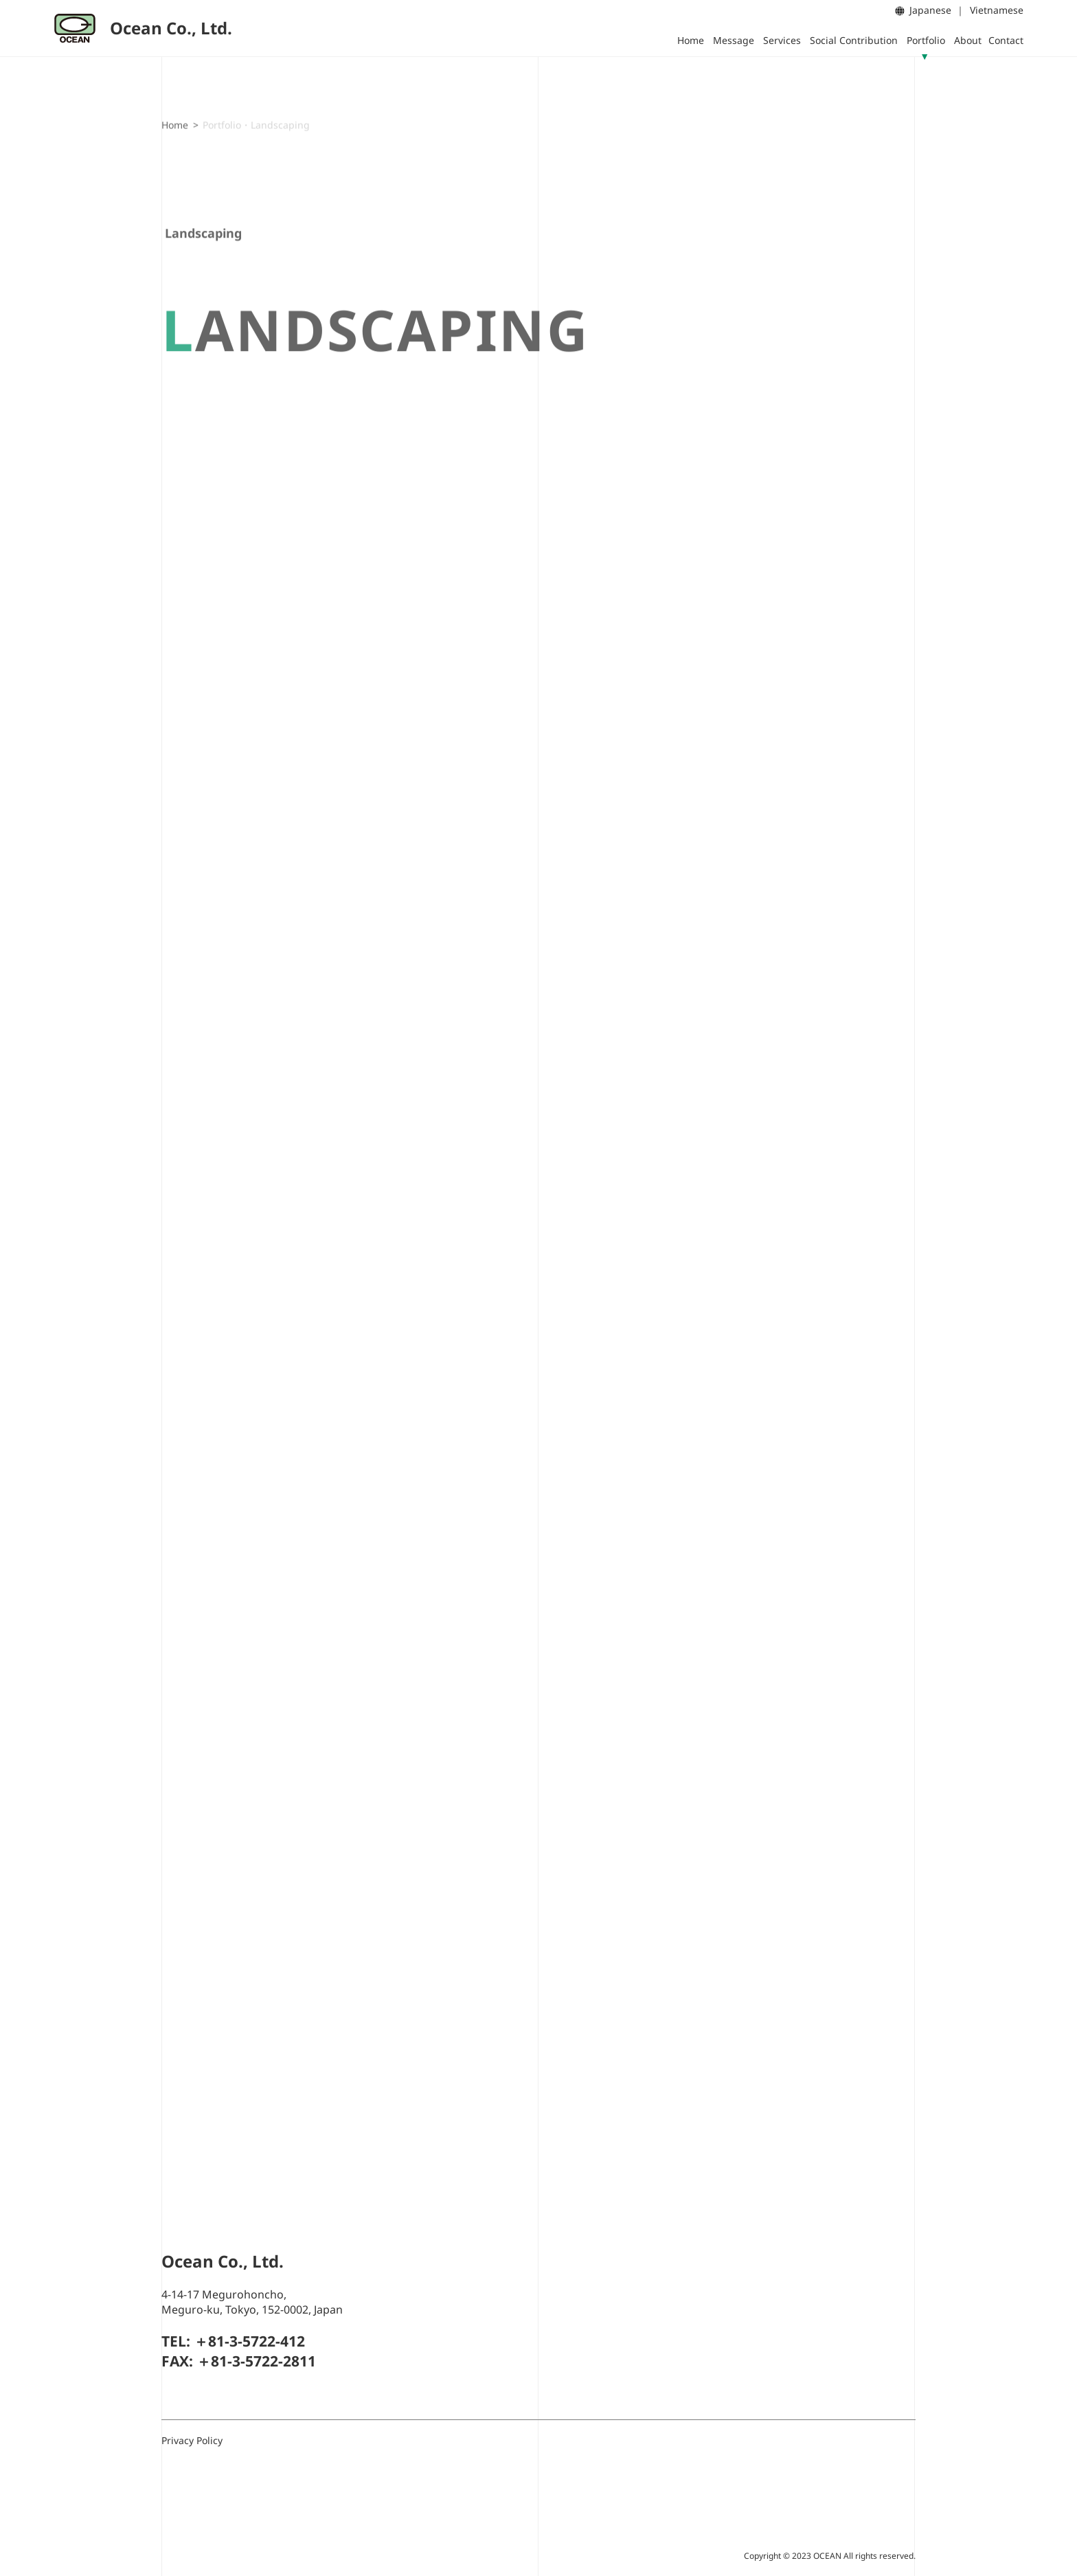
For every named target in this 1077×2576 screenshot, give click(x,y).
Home (690, 40)
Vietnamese (996, 9)
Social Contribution (854, 40)
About (968, 40)
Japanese (930, 9)
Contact (1005, 40)
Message (733, 40)
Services (782, 40)
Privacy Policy (192, 2440)
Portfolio (926, 40)
